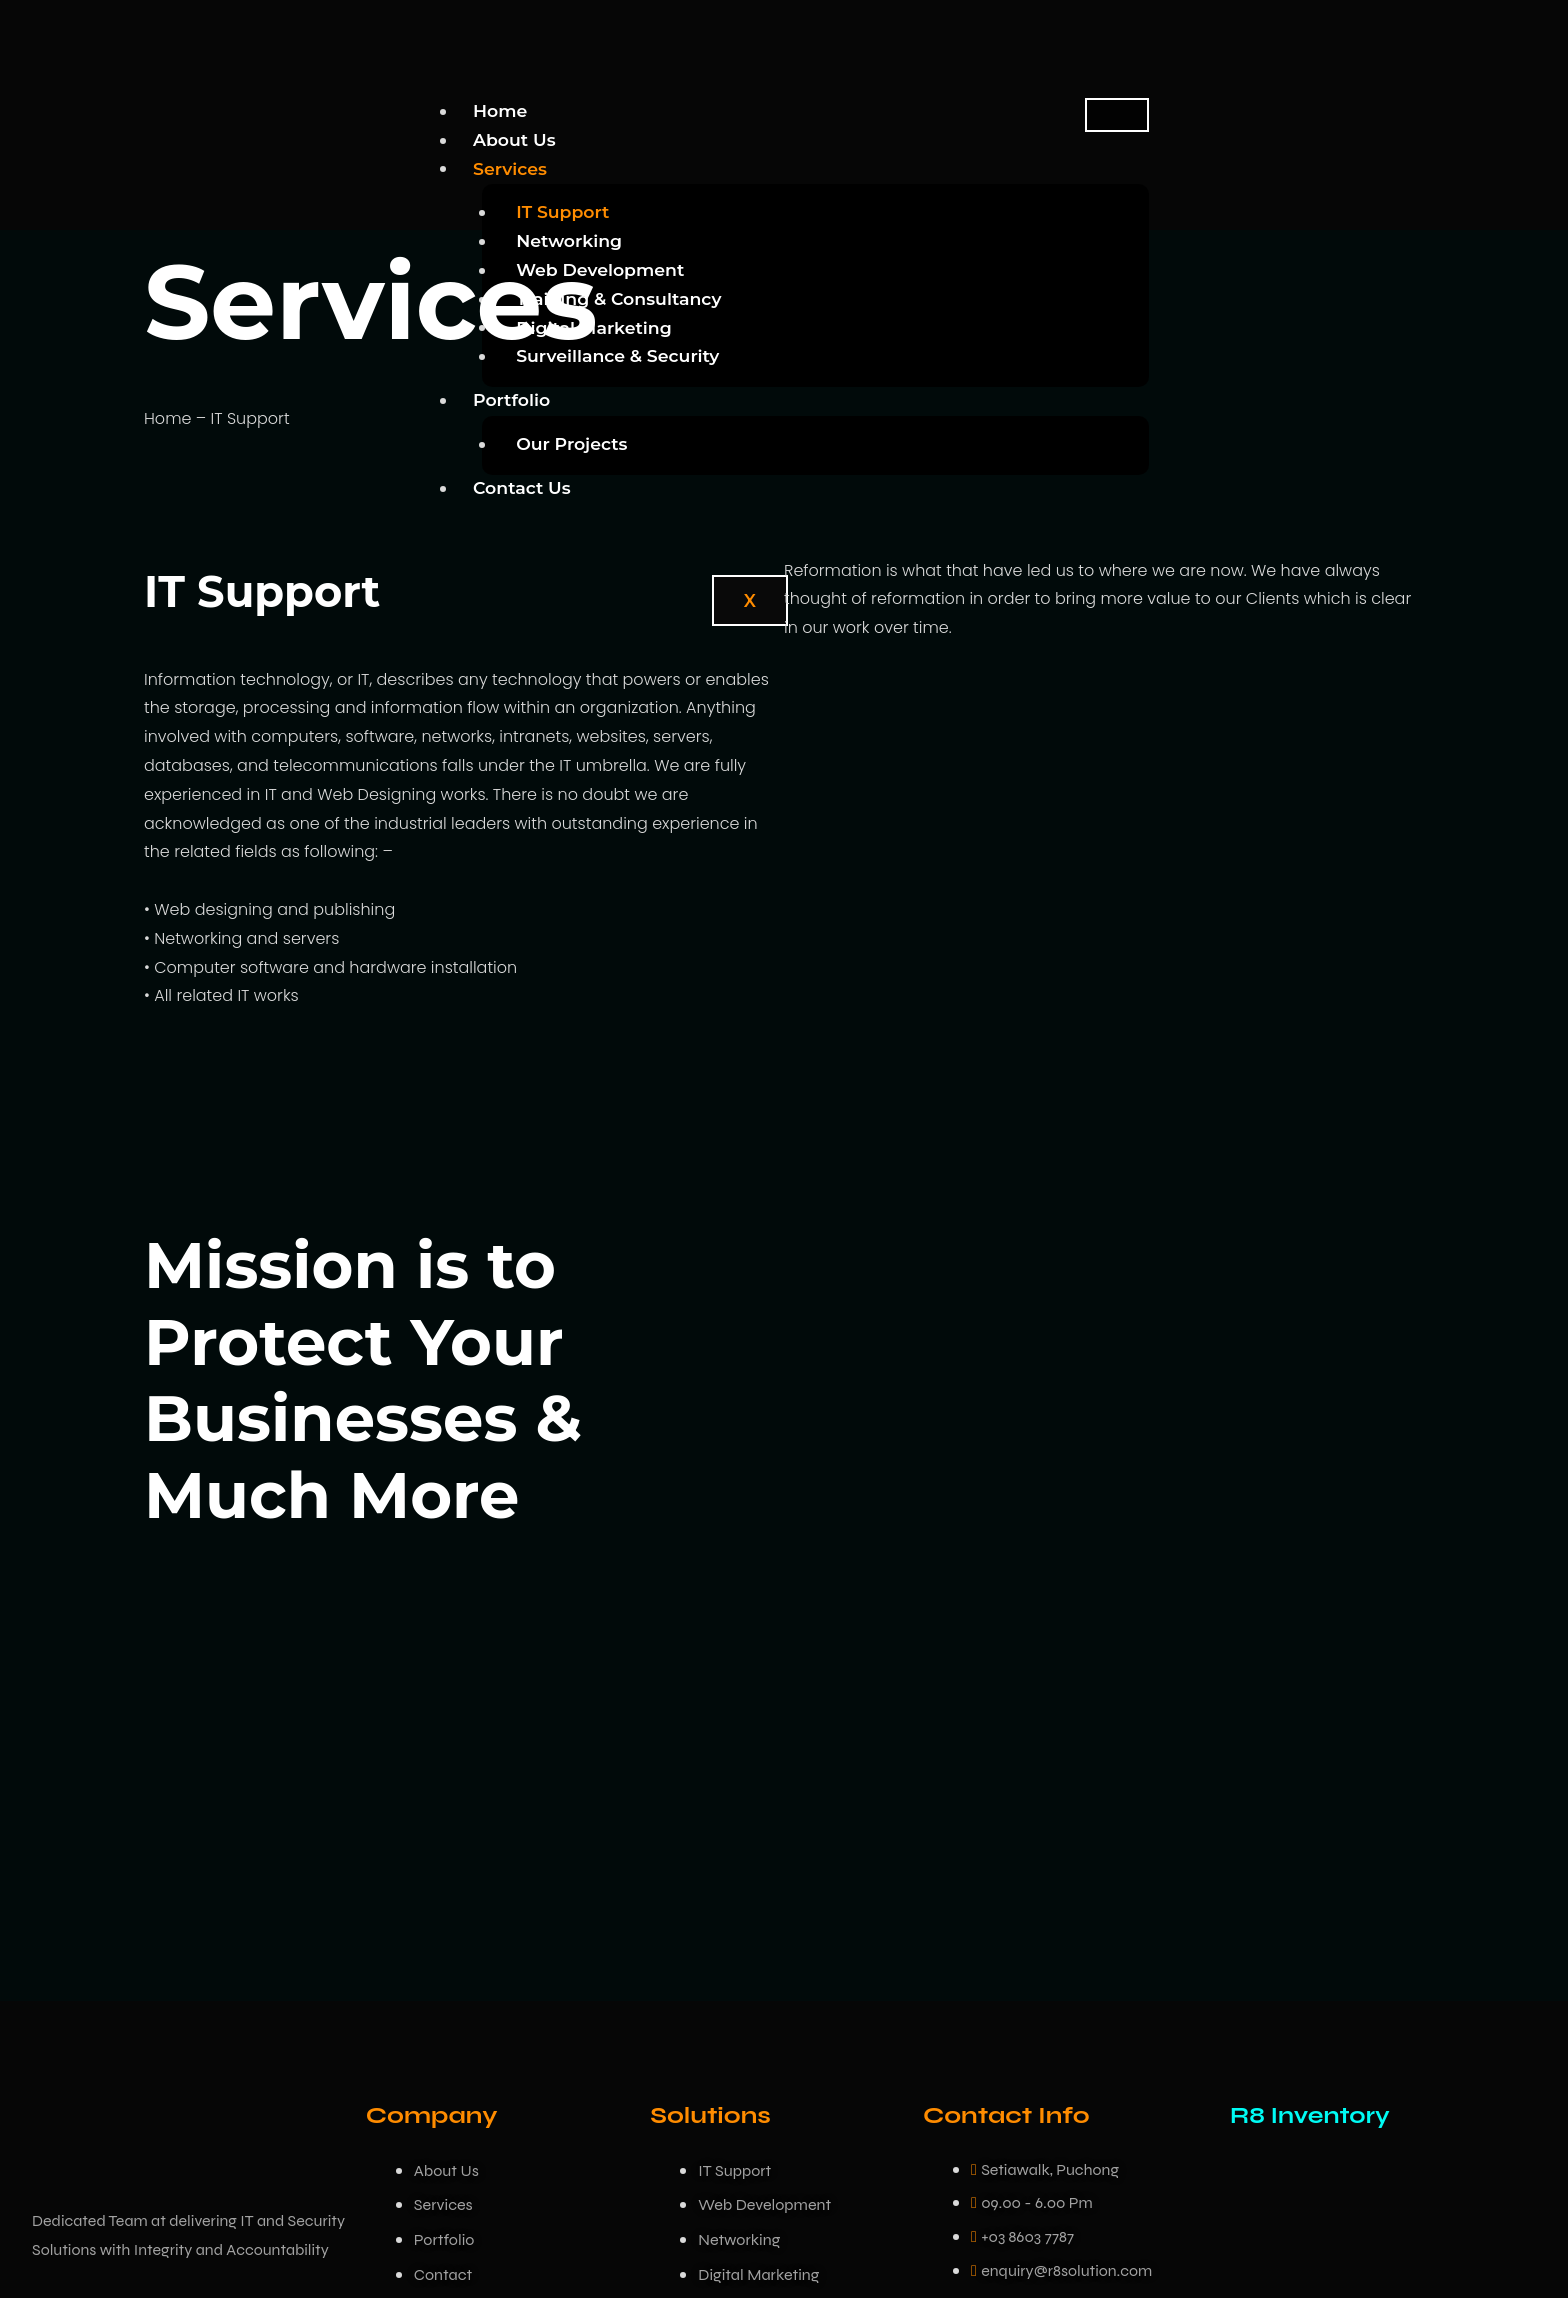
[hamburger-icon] (1117, 115)
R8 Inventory (1312, 2115)
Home (500, 110)
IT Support (564, 211)
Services (510, 167)
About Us (515, 139)
